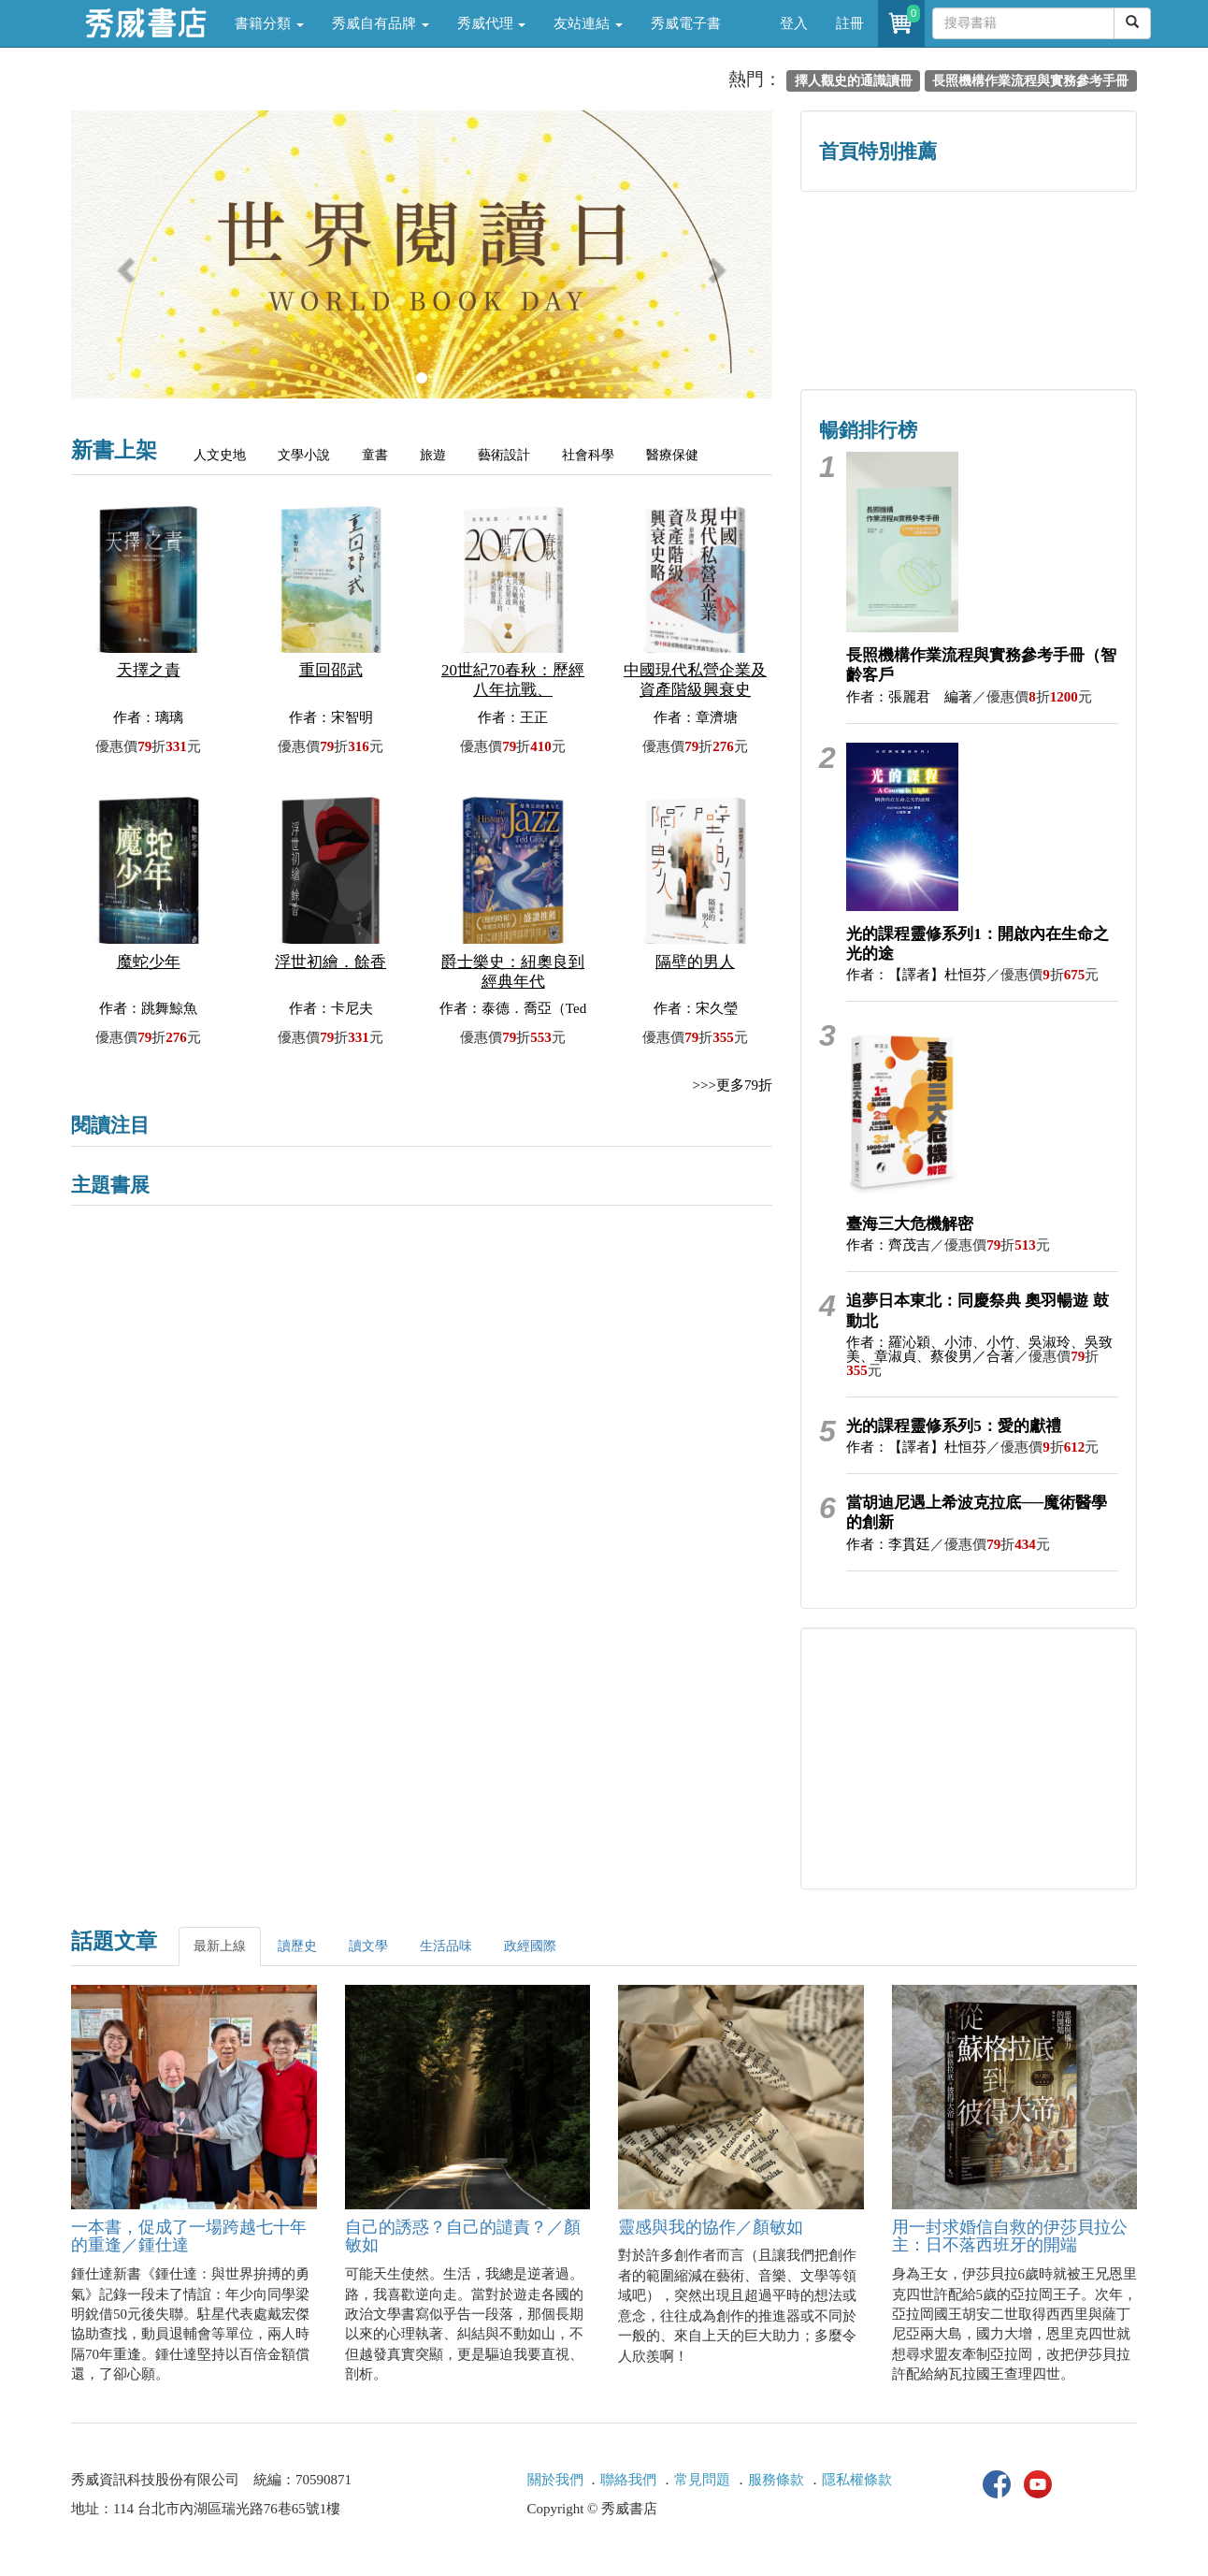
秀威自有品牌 (380, 23)
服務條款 (776, 2479)
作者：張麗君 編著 (909, 696)
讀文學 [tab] (368, 1946)
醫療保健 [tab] (672, 455)
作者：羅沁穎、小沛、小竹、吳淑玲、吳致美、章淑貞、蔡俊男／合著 (979, 1349)
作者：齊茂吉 (888, 1244)
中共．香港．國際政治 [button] (1052, 330)
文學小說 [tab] (304, 455)
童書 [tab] (375, 455)
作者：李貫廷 (888, 1544)
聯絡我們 (628, 2479)
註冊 (850, 23)
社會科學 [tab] (588, 455)
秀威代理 (491, 23)
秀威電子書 (686, 23)
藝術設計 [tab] (504, 455)
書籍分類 (269, 23)
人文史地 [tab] (220, 455)
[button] (124, 263)
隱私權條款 (857, 2479)
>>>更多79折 (732, 1085)
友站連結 (588, 23)
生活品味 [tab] (446, 1946)
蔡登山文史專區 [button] (885, 330)
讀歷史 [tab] (297, 1946)
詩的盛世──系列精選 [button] (1053, 250)
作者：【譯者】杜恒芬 (916, 974)
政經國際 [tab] (530, 1946)
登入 (794, 23)
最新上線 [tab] (220, 1946)
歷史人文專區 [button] (884, 250)
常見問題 (702, 2479)
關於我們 (555, 2479)
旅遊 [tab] (433, 455)
